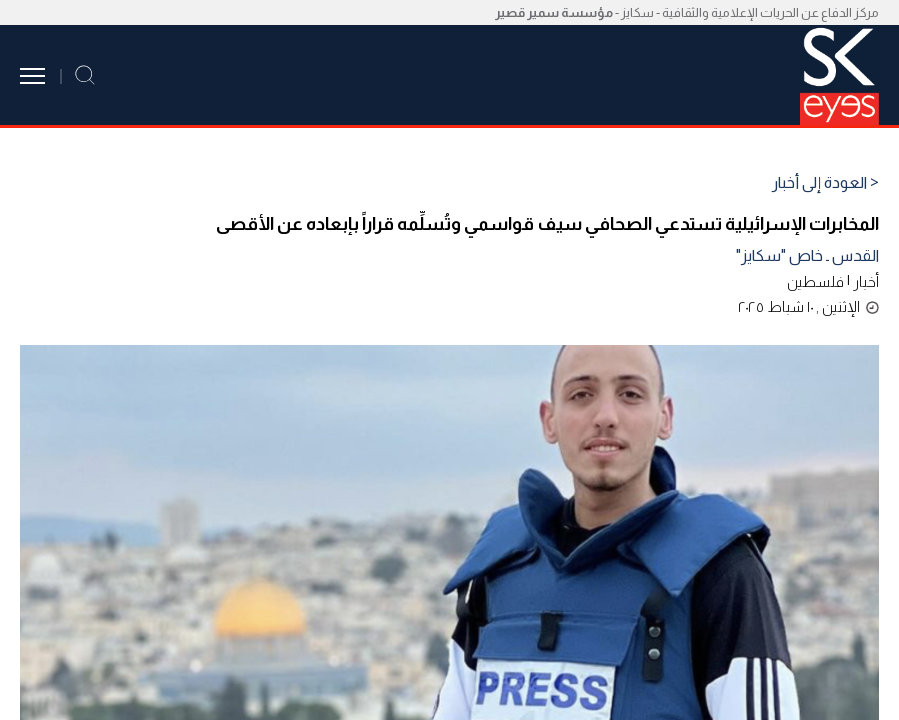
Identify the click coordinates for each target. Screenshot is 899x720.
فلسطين (815, 281)
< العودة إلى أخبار (825, 183)
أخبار (866, 281)
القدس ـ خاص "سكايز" (807, 255)
